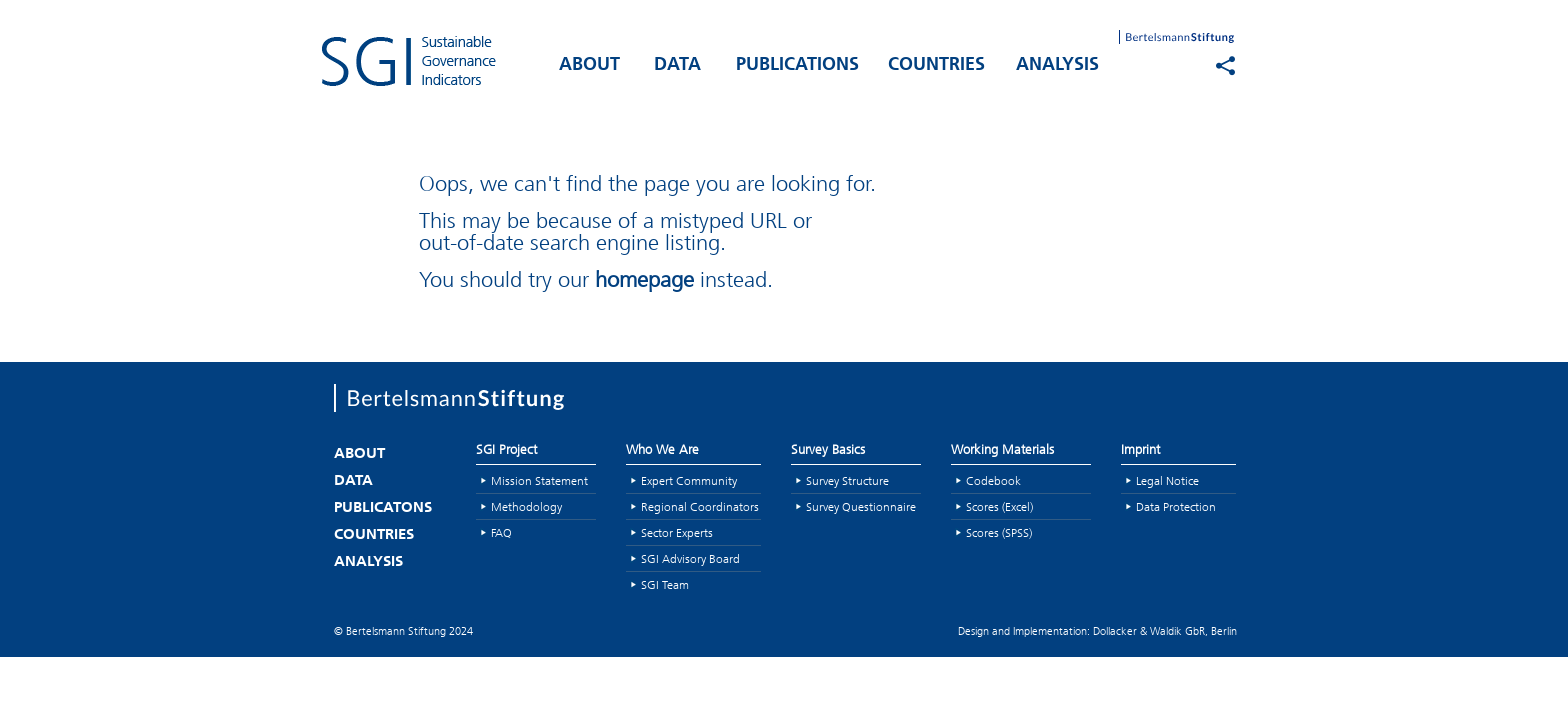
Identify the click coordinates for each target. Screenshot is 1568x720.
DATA (677, 65)
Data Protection (1176, 506)
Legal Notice (1167, 480)
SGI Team (665, 584)
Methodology (526, 506)
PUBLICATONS (383, 508)
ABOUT (589, 65)
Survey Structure (847, 480)
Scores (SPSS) (999, 532)
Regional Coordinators (700, 506)
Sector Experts (677, 532)
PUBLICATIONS (797, 65)
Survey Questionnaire (861, 506)
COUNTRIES (936, 65)
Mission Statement (539, 480)
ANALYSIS (1057, 65)
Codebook (993, 480)
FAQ (501, 532)
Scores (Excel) (999, 506)
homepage (644, 279)
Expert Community (689, 480)
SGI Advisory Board (690, 558)
